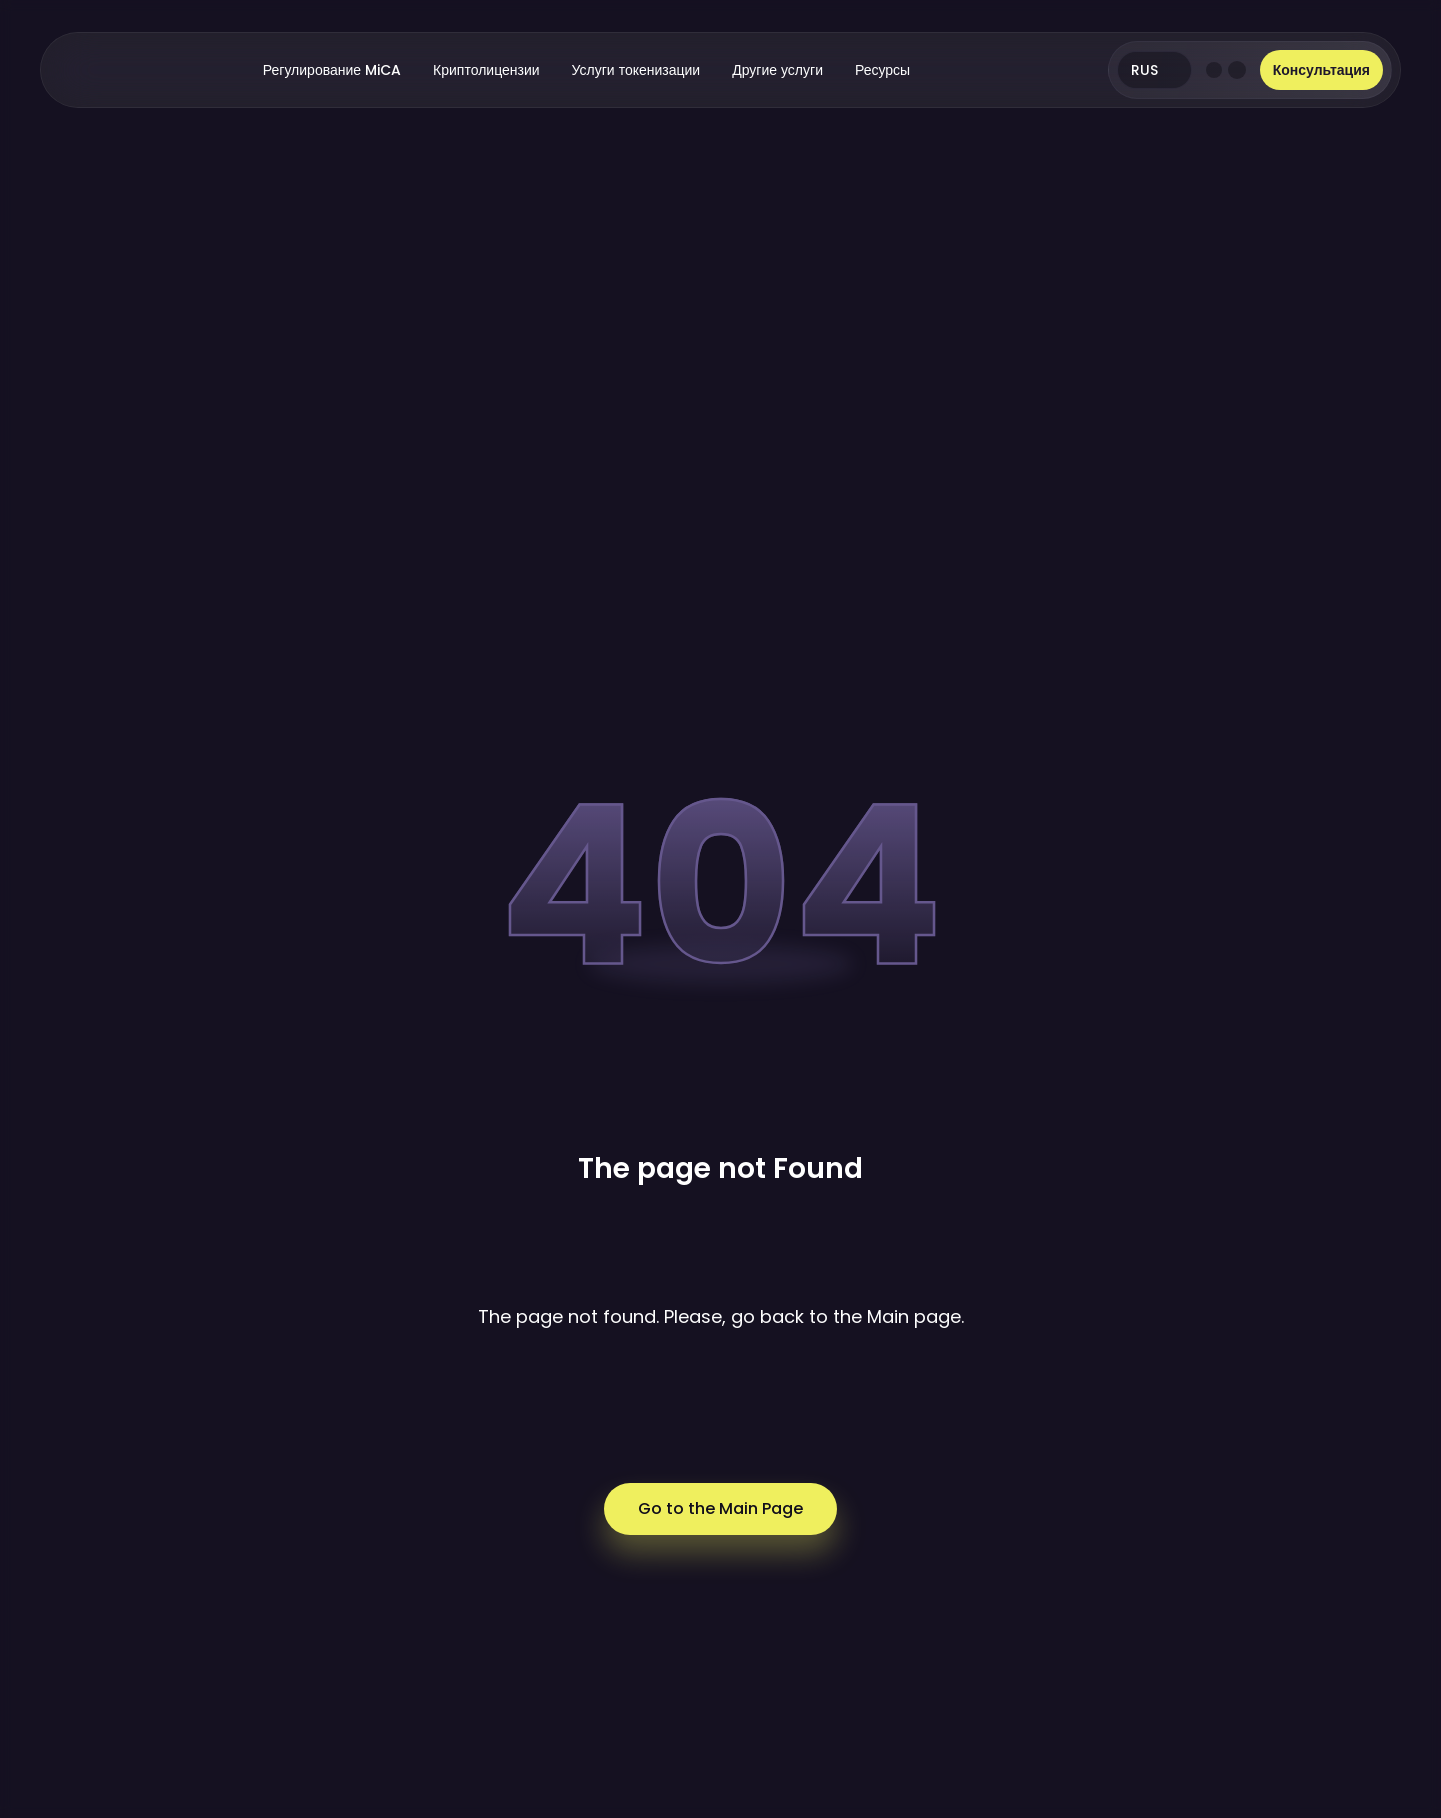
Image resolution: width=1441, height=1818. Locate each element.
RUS (1154, 70)
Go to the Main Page (720, 1508)
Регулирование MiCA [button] (332, 70)
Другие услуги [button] (777, 70)
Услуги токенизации (636, 70)
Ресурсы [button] (882, 70)
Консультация (1321, 70)
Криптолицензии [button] (486, 70)
